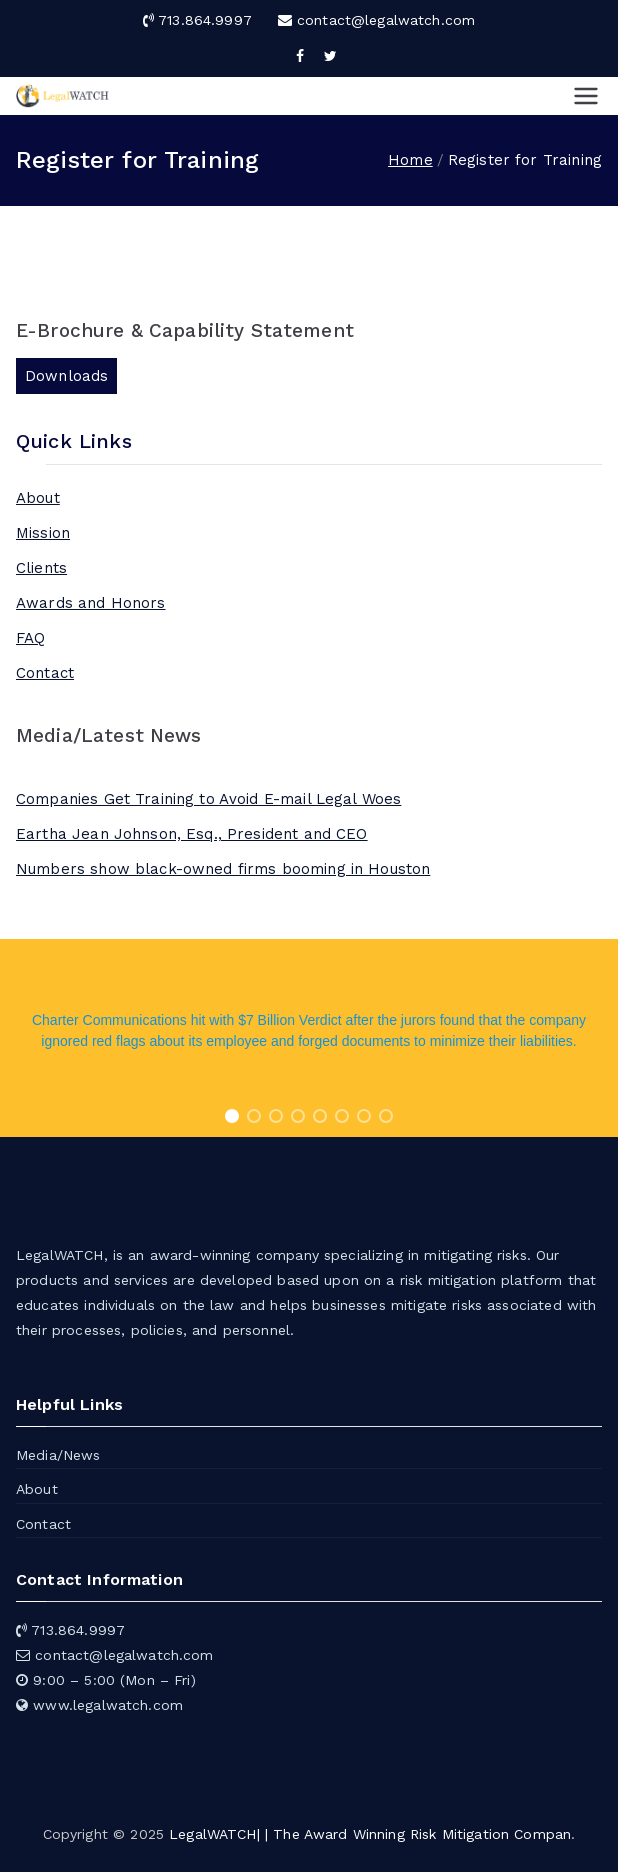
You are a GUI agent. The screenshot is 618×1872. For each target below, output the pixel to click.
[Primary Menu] (586, 96)
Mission (43, 533)
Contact (45, 673)
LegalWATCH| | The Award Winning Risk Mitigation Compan (370, 1834)
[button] (232, 1116)
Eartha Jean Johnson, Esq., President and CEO (192, 834)
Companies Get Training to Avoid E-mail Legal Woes (208, 799)
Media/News (58, 1455)
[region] (309, 1038)
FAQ (30, 638)
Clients (41, 568)
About (38, 498)
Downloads (66, 376)
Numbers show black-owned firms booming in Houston (223, 869)
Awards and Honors (91, 603)
